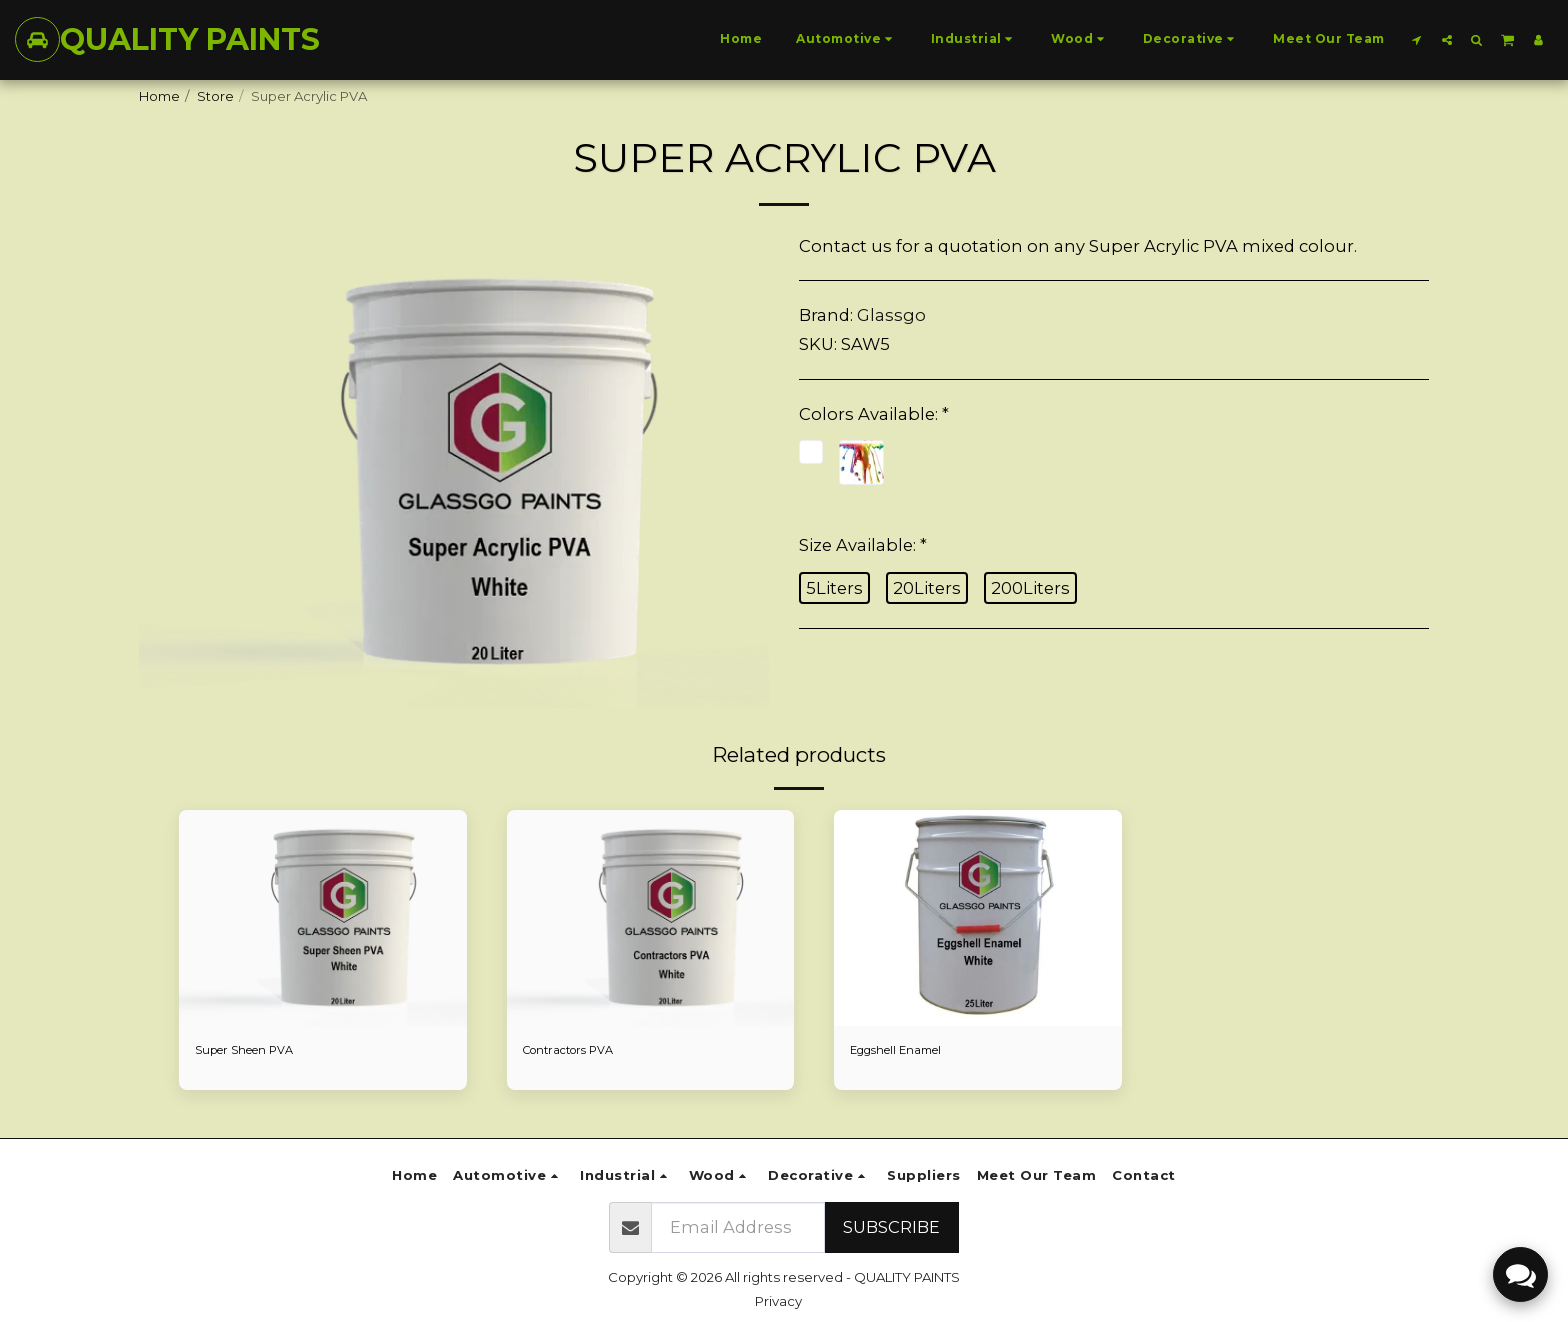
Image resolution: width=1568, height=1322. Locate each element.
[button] (1417, 39)
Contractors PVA (577, 1051)
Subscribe (891, 1227)
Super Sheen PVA (253, 1051)
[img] (323, 918)
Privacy (778, 1301)
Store (215, 96)
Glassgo (891, 315)
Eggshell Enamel (904, 1051)
